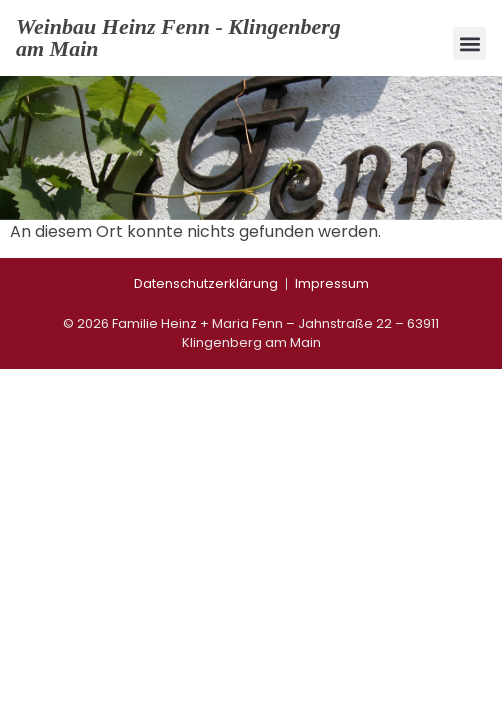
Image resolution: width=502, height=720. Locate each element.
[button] (469, 43)
